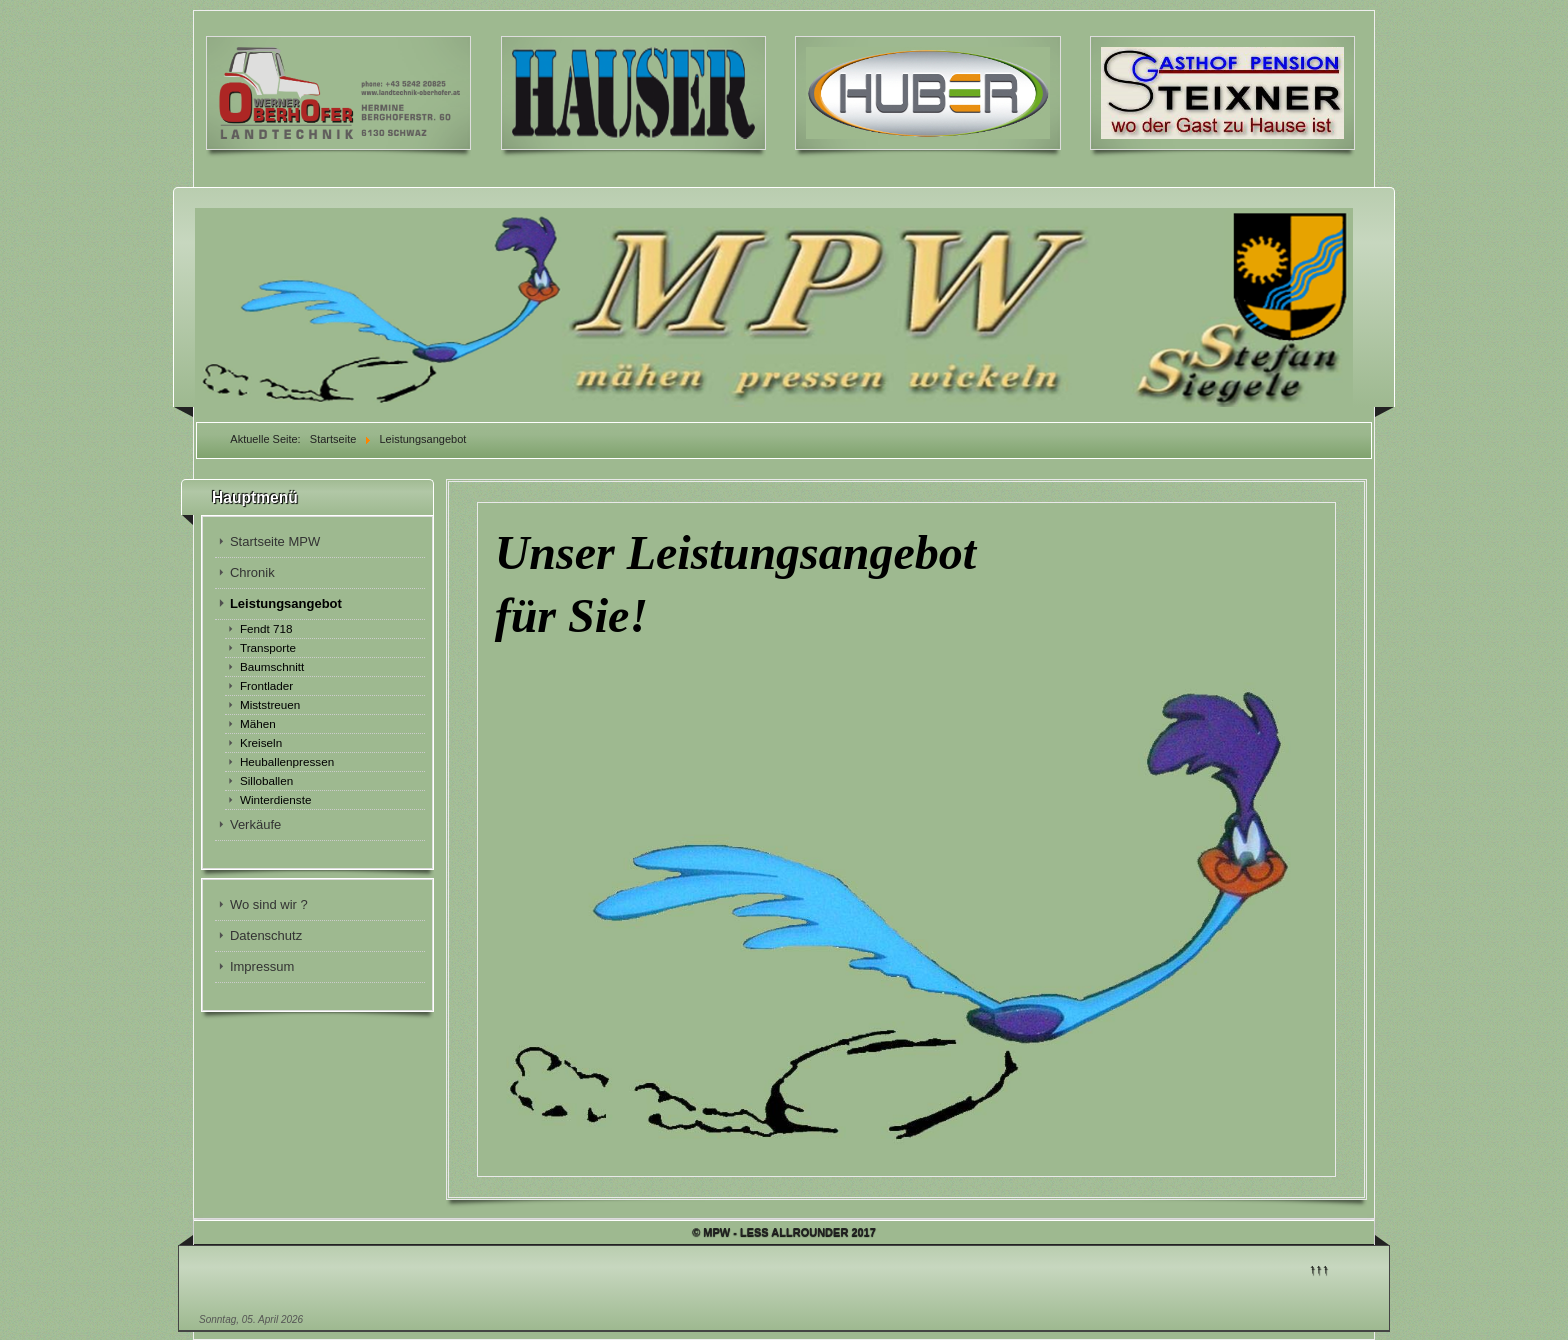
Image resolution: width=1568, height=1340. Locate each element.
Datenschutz (266, 935)
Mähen (258, 723)
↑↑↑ (1319, 1268)
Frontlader (266, 685)
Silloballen (266, 780)
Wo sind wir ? (269, 904)
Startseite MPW (275, 541)
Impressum (262, 966)
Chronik (252, 572)
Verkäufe (255, 824)
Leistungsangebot (286, 603)
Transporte (268, 647)
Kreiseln (261, 742)
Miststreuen (270, 704)
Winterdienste (275, 799)
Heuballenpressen (287, 761)
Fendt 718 (266, 628)
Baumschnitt (272, 666)
